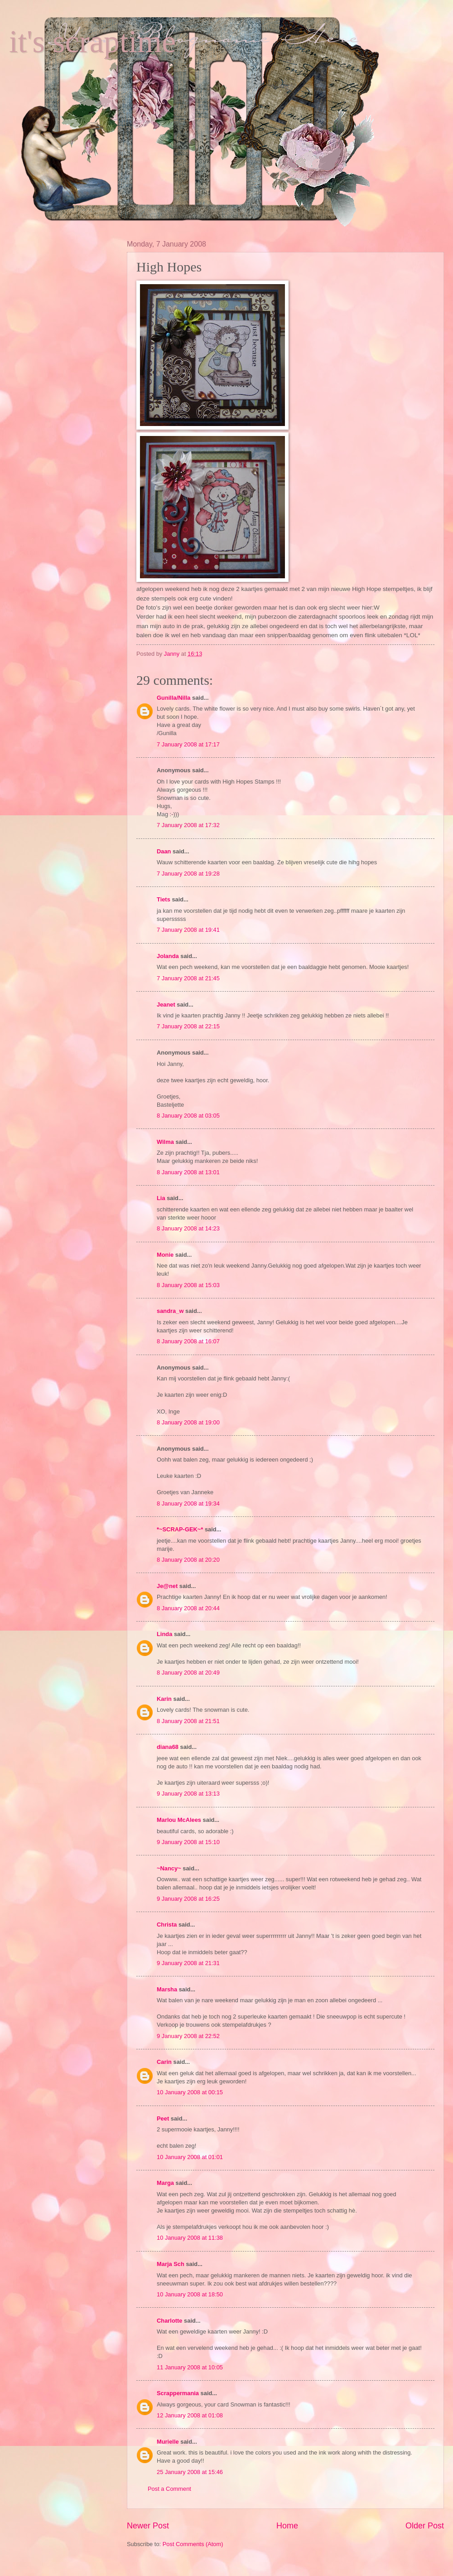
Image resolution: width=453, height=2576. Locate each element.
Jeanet (166, 1004)
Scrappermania (178, 2393)
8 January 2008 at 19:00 (188, 1422)
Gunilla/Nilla (173, 697)
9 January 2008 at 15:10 (188, 1842)
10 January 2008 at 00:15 (190, 2092)
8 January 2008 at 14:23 (188, 1228)
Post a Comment (169, 2488)
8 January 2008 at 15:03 (188, 1285)
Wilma (165, 1141)
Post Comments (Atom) (193, 2544)
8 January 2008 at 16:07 (188, 1341)
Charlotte (170, 2320)
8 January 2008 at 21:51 (188, 1721)
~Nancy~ (169, 1868)
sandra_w (170, 1310)
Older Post (424, 2525)
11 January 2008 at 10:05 (190, 2367)
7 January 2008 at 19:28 (188, 873)
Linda (164, 1634)
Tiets (163, 899)
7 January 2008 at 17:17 (188, 744)
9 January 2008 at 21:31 (188, 1963)
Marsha (167, 1989)
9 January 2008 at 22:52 (188, 2036)
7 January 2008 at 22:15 (188, 1026)
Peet (163, 2118)
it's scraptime (92, 41)
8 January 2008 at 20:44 (188, 1608)
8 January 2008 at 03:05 (188, 1115)
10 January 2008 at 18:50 (190, 2294)
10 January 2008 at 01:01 (190, 2157)
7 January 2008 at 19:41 (188, 929)
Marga (165, 2182)
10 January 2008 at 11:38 (190, 2237)
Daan (164, 851)
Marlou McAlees (179, 1819)
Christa (167, 1924)
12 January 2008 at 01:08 (190, 2415)
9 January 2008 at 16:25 (188, 1898)
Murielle (168, 2441)
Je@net (167, 1586)
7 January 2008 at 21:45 (188, 978)
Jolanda (168, 956)
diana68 (167, 1746)
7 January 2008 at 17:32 (188, 825)
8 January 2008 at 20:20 (188, 1559)
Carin (164, 2061)
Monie (165, 1254)
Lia (161, 1198)
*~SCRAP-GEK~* (180, 1529)
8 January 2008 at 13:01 (188, 1172)
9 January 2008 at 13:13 (188, 1793)
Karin (164, 1698)
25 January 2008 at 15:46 (190, 2472)
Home (287, 2525)
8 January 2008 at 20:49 (188, 1672)
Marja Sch (170, 2264)
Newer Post (148, 2525)
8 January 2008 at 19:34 (188, 1503)
